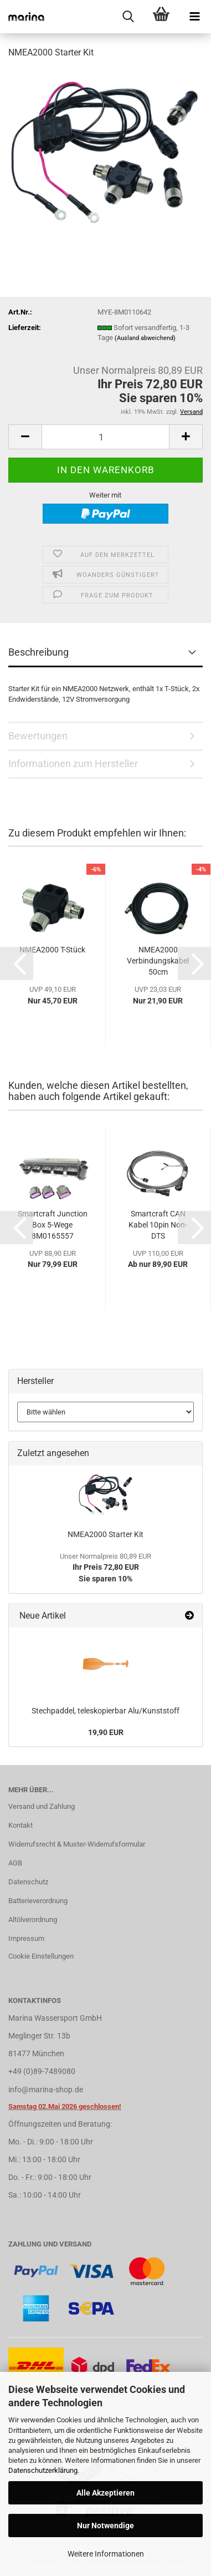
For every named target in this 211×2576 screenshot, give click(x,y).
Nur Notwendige (105, 2525)
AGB (15, 1863)
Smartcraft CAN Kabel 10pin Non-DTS (157, 1224)
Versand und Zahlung (41, 1806)
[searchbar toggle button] (128, 16)
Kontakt (20, 1825)
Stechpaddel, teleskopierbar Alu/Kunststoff (105, 1710)
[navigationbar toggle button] (194, 16)
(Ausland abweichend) (145, 338)
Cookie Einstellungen (41, 1956)
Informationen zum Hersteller (73, 763)
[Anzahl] (105, 436)
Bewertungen (38, 736)
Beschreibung (38, 652)
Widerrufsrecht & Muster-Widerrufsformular (76, 1844)
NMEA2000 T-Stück (52, 949)
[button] (25, 436)
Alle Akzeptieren (105, 2492)
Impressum (26, 1938)
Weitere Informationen (106, 2553)
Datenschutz (28, 1882)
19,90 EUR (105, 1732)
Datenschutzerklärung (43, 2470)
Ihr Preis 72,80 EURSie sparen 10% (105, 1567)
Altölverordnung (32, 1919)
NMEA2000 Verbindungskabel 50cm (158, 960)
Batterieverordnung (38, 1900)
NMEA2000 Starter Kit (105, 1534)
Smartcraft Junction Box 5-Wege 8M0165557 (53, 1224)
